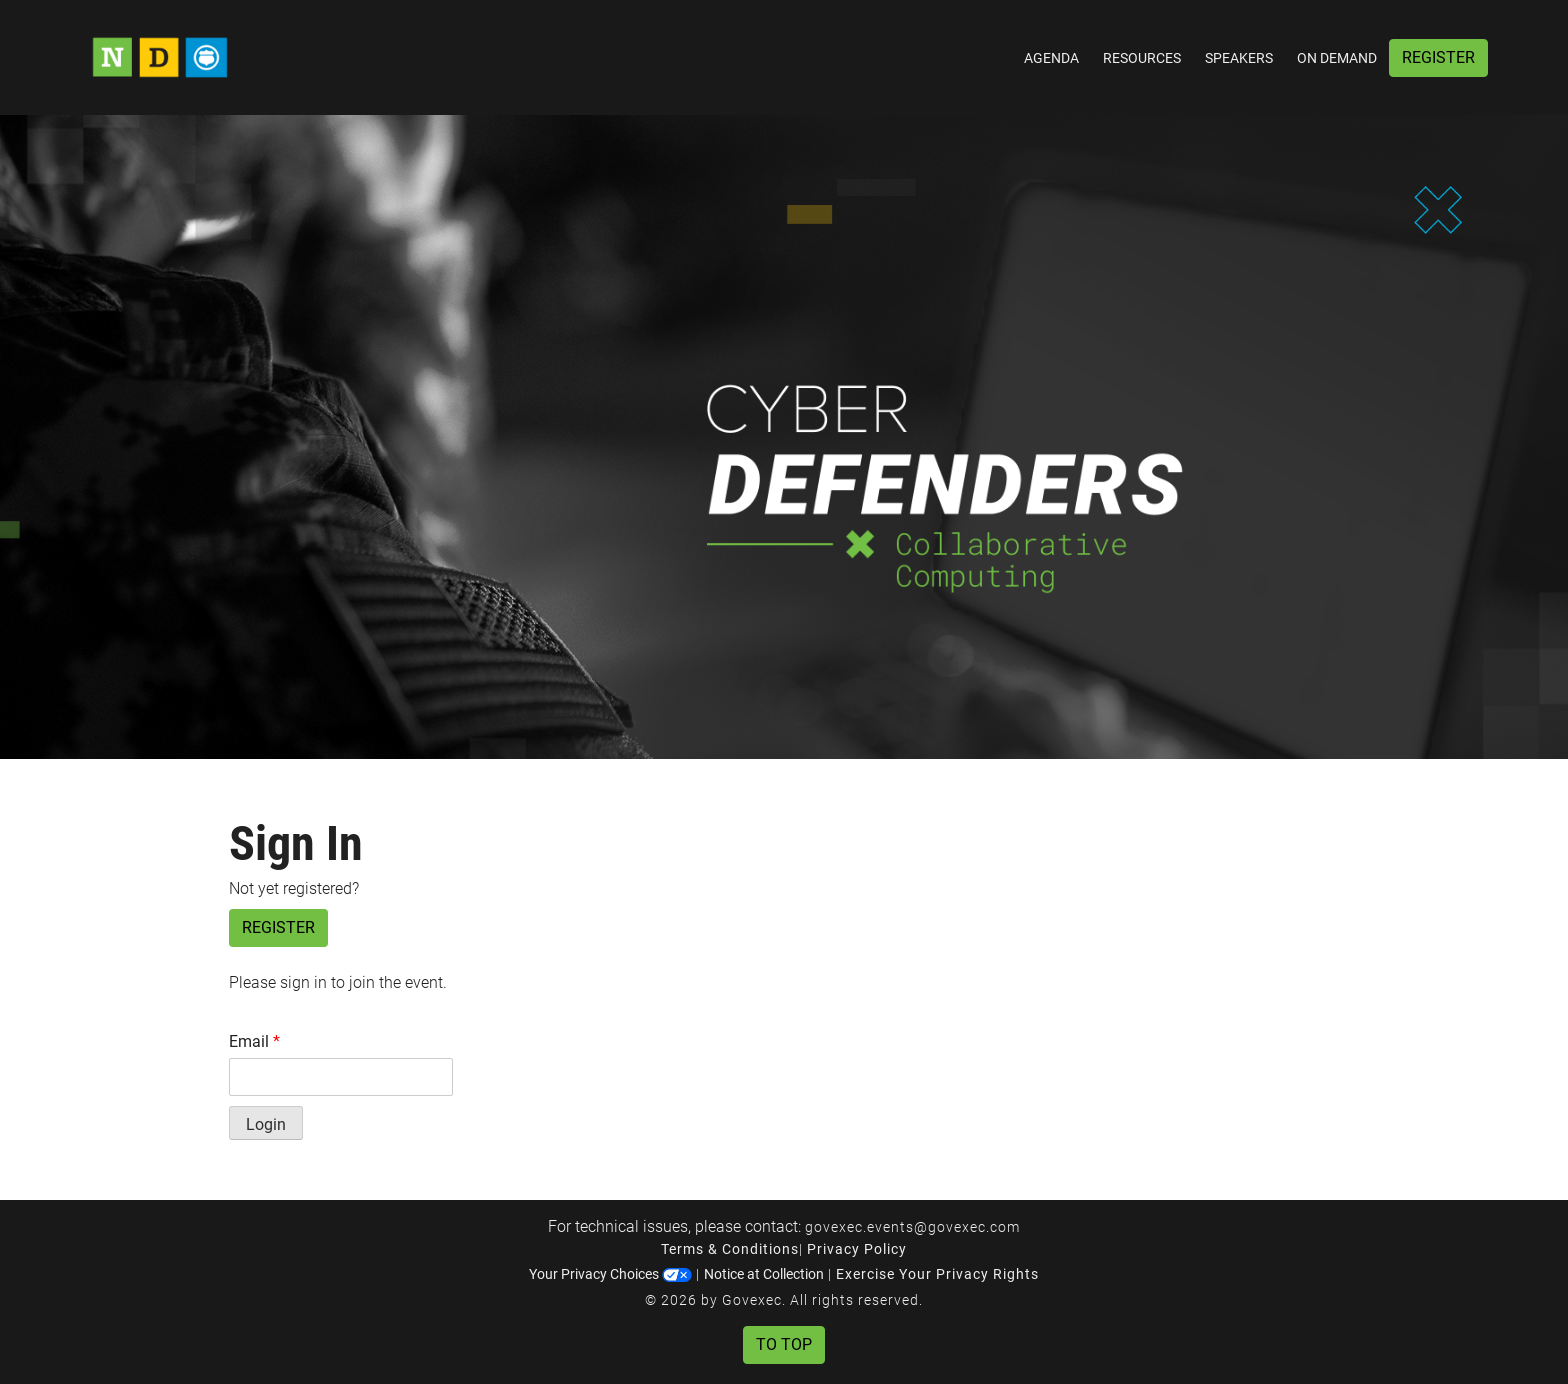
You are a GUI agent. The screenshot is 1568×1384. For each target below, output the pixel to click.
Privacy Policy (857, 1249)
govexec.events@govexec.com (912, 1227)
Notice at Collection (764, 1274)
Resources (1142, 58)
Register (1438, 57)
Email (254, 1041)
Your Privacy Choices (610, 1274)
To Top (784, 1344)
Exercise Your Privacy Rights (937, 1274)
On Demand (1337, 58)
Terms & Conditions (730, 1249)
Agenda (1051, 58)
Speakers (1239, 58)
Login (266, 1124)
